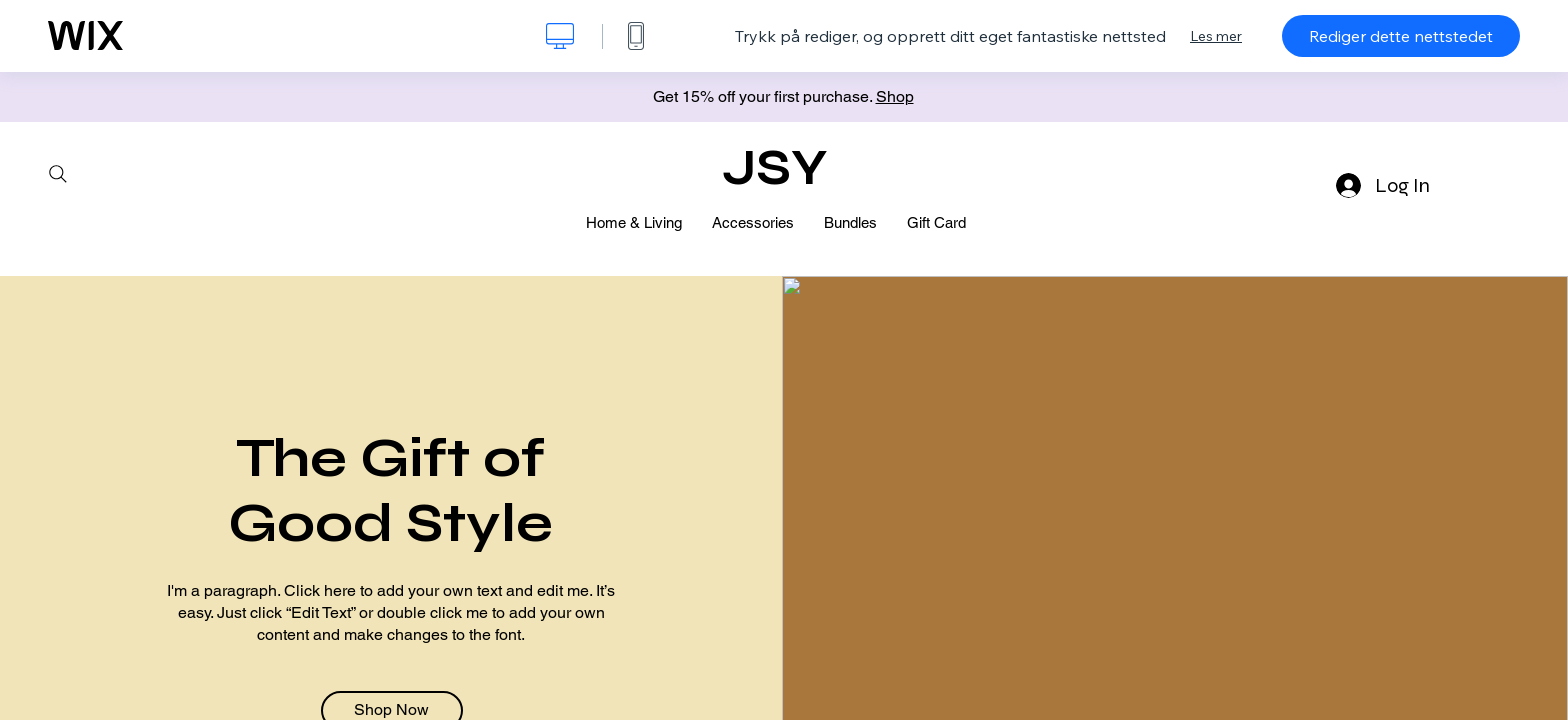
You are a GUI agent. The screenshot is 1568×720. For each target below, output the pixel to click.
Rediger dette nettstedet (1401, 36)
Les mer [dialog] (1216, 36)
